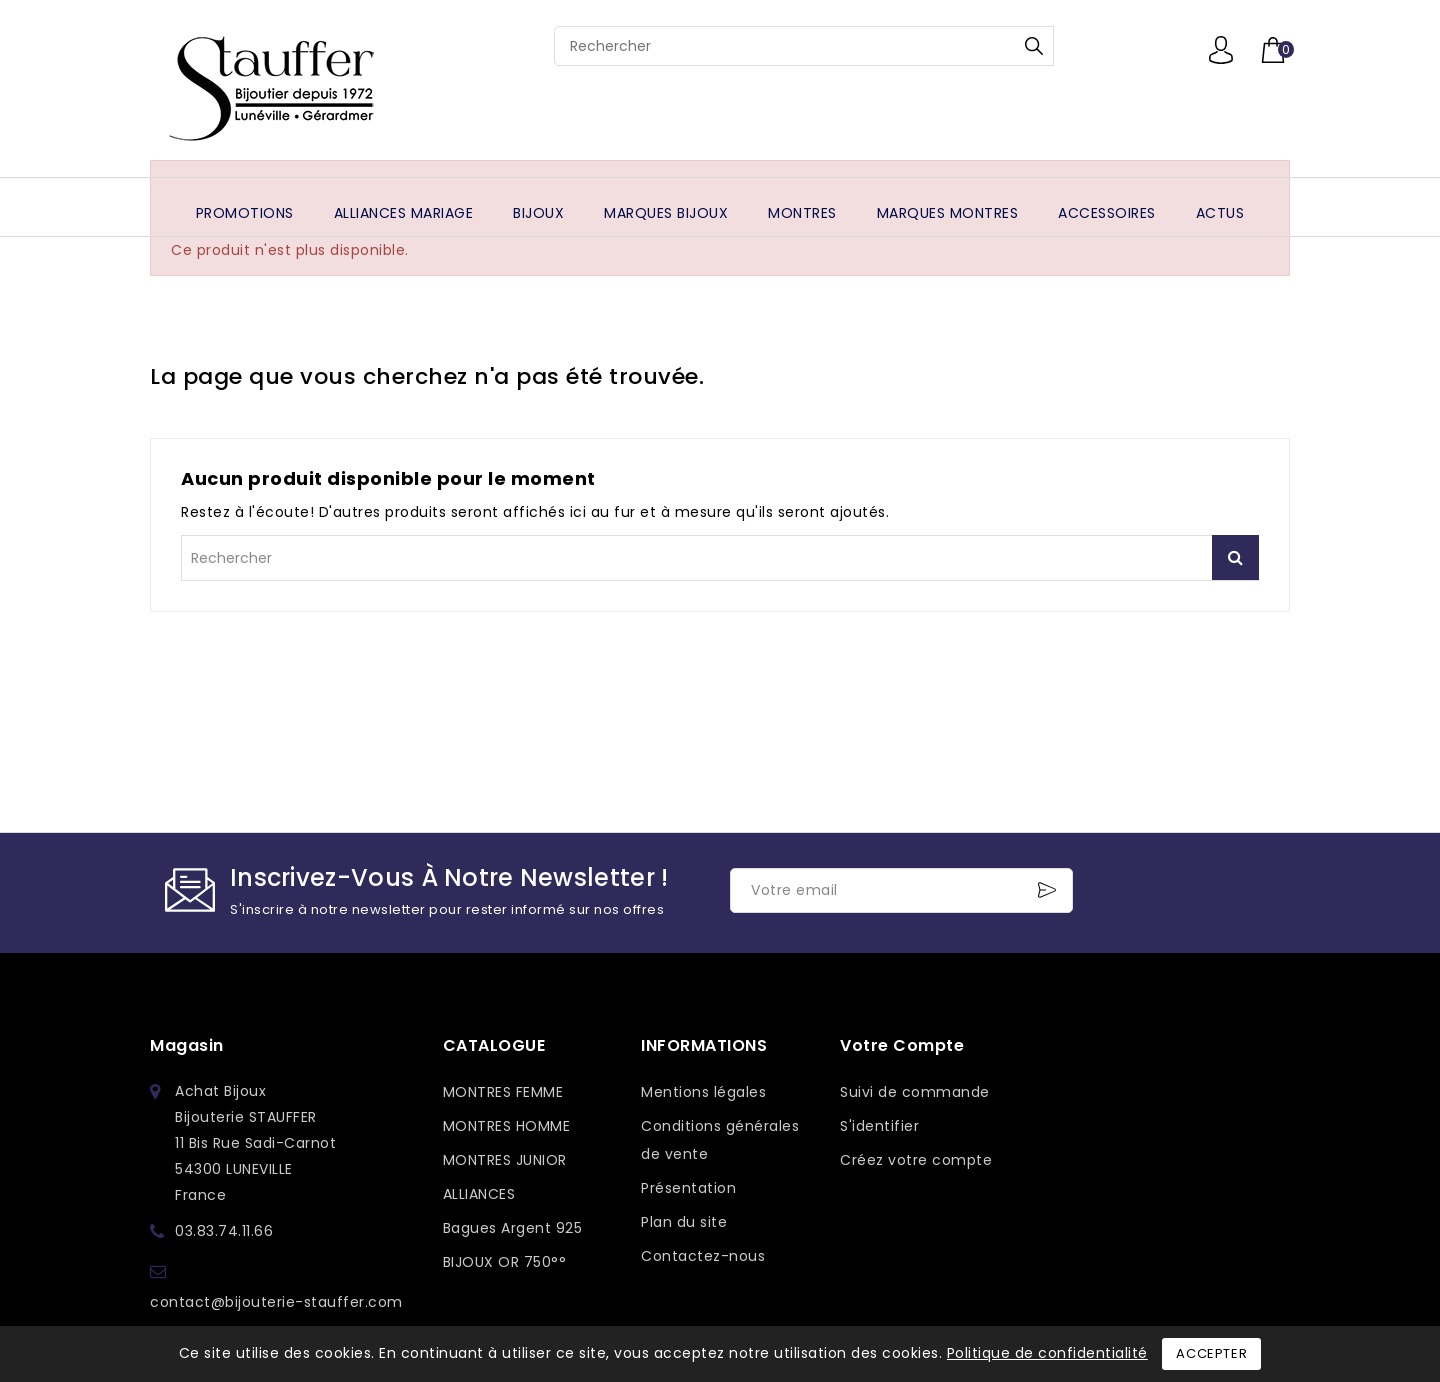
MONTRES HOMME (507, 1126)
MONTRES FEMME (503, 1092)
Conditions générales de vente (720, 1140)
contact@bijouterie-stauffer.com (276, 1302)
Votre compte (902, 1045)
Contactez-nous (703, 1256)
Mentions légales (703, 1092)
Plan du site (684, 1222)
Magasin (187, 1045)
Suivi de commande (915, 1092)
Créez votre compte (916, 1160)
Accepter (1211, 1353)
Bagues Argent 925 (513, 1228)
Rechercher (1034, 46)
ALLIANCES (479, 1194)
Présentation (688, 1188)
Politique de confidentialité (1047, 1353)
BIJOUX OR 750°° (505, 1262)
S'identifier (879, 1126)
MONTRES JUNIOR (505, 1160)
